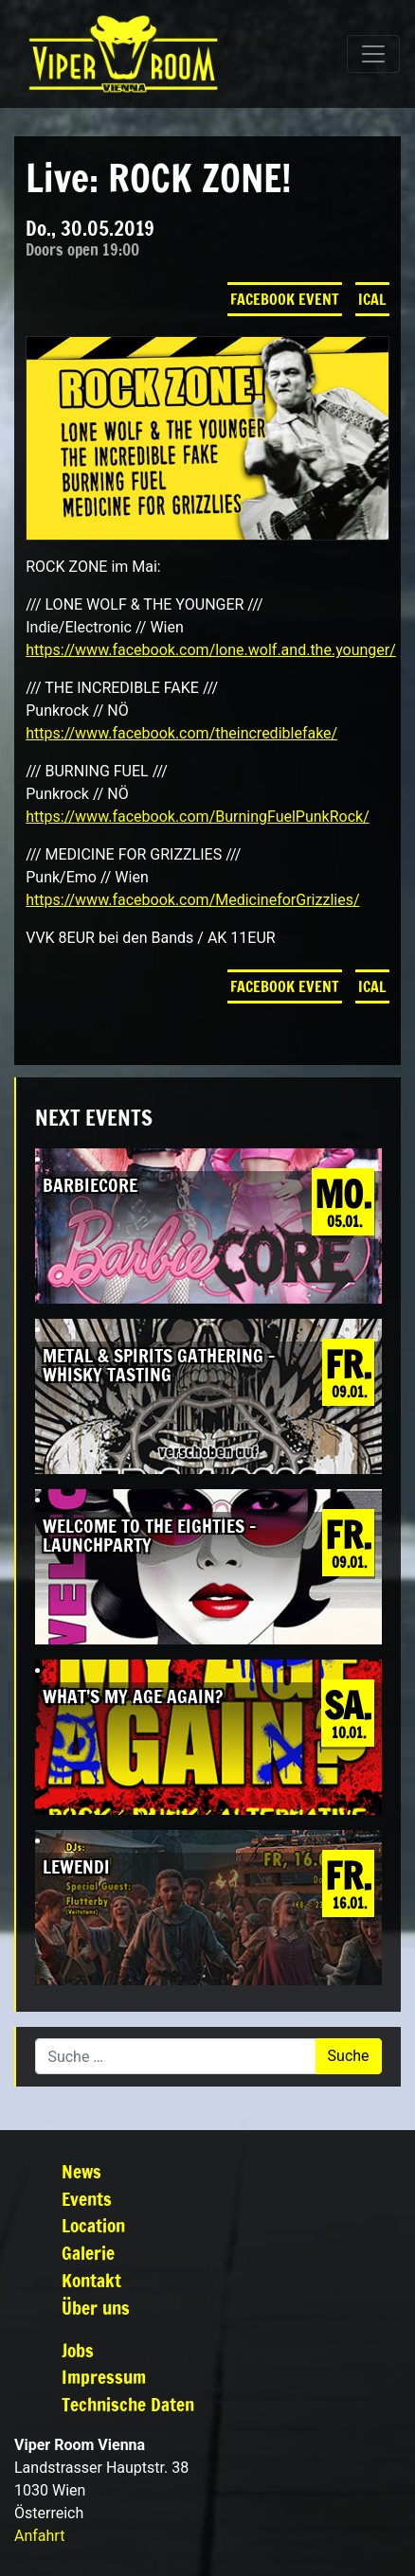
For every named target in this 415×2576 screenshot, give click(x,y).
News (81, 2171)
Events (87, 2199)
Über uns (96, 2307)
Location (93, 2225)
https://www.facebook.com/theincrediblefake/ (181, 733)
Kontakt (91, 2280)
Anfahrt (39, 2536)
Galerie (88, 2252)
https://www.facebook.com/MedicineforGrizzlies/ (192, 900)
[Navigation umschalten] (373, 54)
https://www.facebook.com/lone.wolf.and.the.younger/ (211, 650)
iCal (372, 299)
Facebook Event (284, 299)
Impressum (104, 2376)
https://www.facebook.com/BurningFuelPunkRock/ (198, 817)
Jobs (78, 2350)
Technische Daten (128, 2404)
